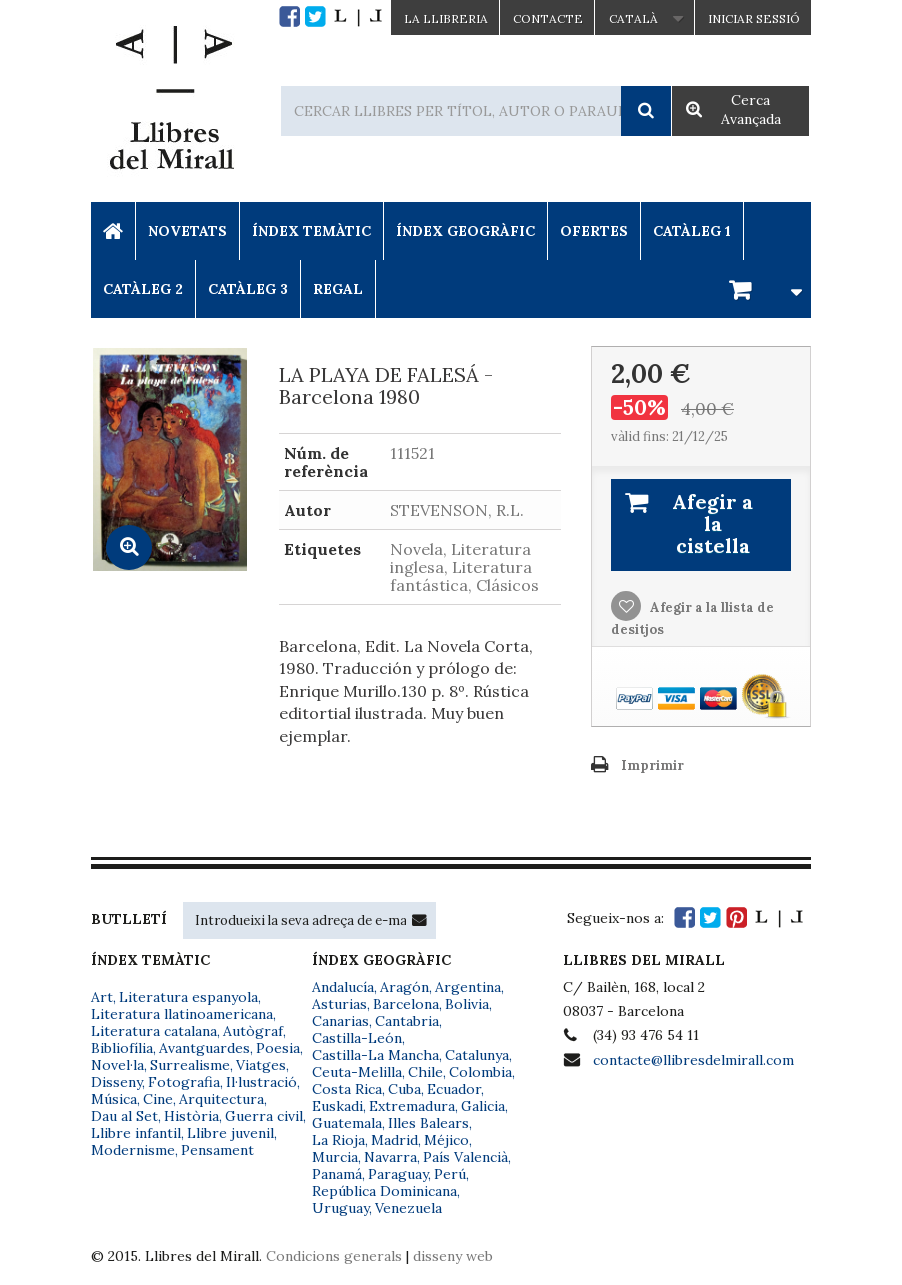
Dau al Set (124, 1116)
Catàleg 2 (143, 289)
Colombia (480, 1072)
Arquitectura (221, 1099)
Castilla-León (357, 1038)
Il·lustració (261, 1082)
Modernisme (133, 1150)
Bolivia (467, 1004)
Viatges (261, 1065)
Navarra (390, 1157)
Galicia (483, 1106)
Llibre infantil (136, 1133)
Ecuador (454, 1089)
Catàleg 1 (692, 231)
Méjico (446, 1140)
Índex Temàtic (311, 231)
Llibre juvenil (230, 1133)
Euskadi (337, 1106)
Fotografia (184, 1082)
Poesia (278, 1048)
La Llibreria (446, 18)
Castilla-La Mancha (375, 1055)
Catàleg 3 (248, 289)
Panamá (337, 1174)
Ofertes (594, 231)
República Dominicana (384, 1191)
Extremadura (412, 1106)
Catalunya (477, 1055)
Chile (425, 1072)
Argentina (468, 987)
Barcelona (406, 1004)
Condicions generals (334, 1256)
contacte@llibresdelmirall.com (693, 1060)
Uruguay (340, 1208)
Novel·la (117, 1065)
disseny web (453, 1256)
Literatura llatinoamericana (182, 1014)
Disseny (116, 1082)
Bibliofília (122, 1048)
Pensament (217, 1150)
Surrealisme (190, 1065)
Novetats (187, 231)
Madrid (394, 1140)
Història (191, 1116)
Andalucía (343, 987)
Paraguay (398, 1174)
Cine (158, 1099)
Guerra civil (264, 1116)
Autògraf (253, 1031)
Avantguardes (204, 1048)
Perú (450, 1174)
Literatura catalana (154, 1031)
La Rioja (338, 1140)
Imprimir (652, 765)
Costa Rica (347, 1089)
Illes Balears (428, 1123)
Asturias (339, 1004)
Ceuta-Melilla (357, 1072)
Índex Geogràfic (465, 231)
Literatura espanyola (188, 997)
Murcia (335, 1157)
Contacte (548, 18)
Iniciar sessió (754, 18)
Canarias (340, 1021)
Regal (338, 289)
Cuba (404, 1089)
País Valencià (465, 1157)
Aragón (404, 987)
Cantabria (407, 1021)
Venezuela (408, 1208)
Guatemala (347, 1123)
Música (114, 1099)
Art (102, 997)
